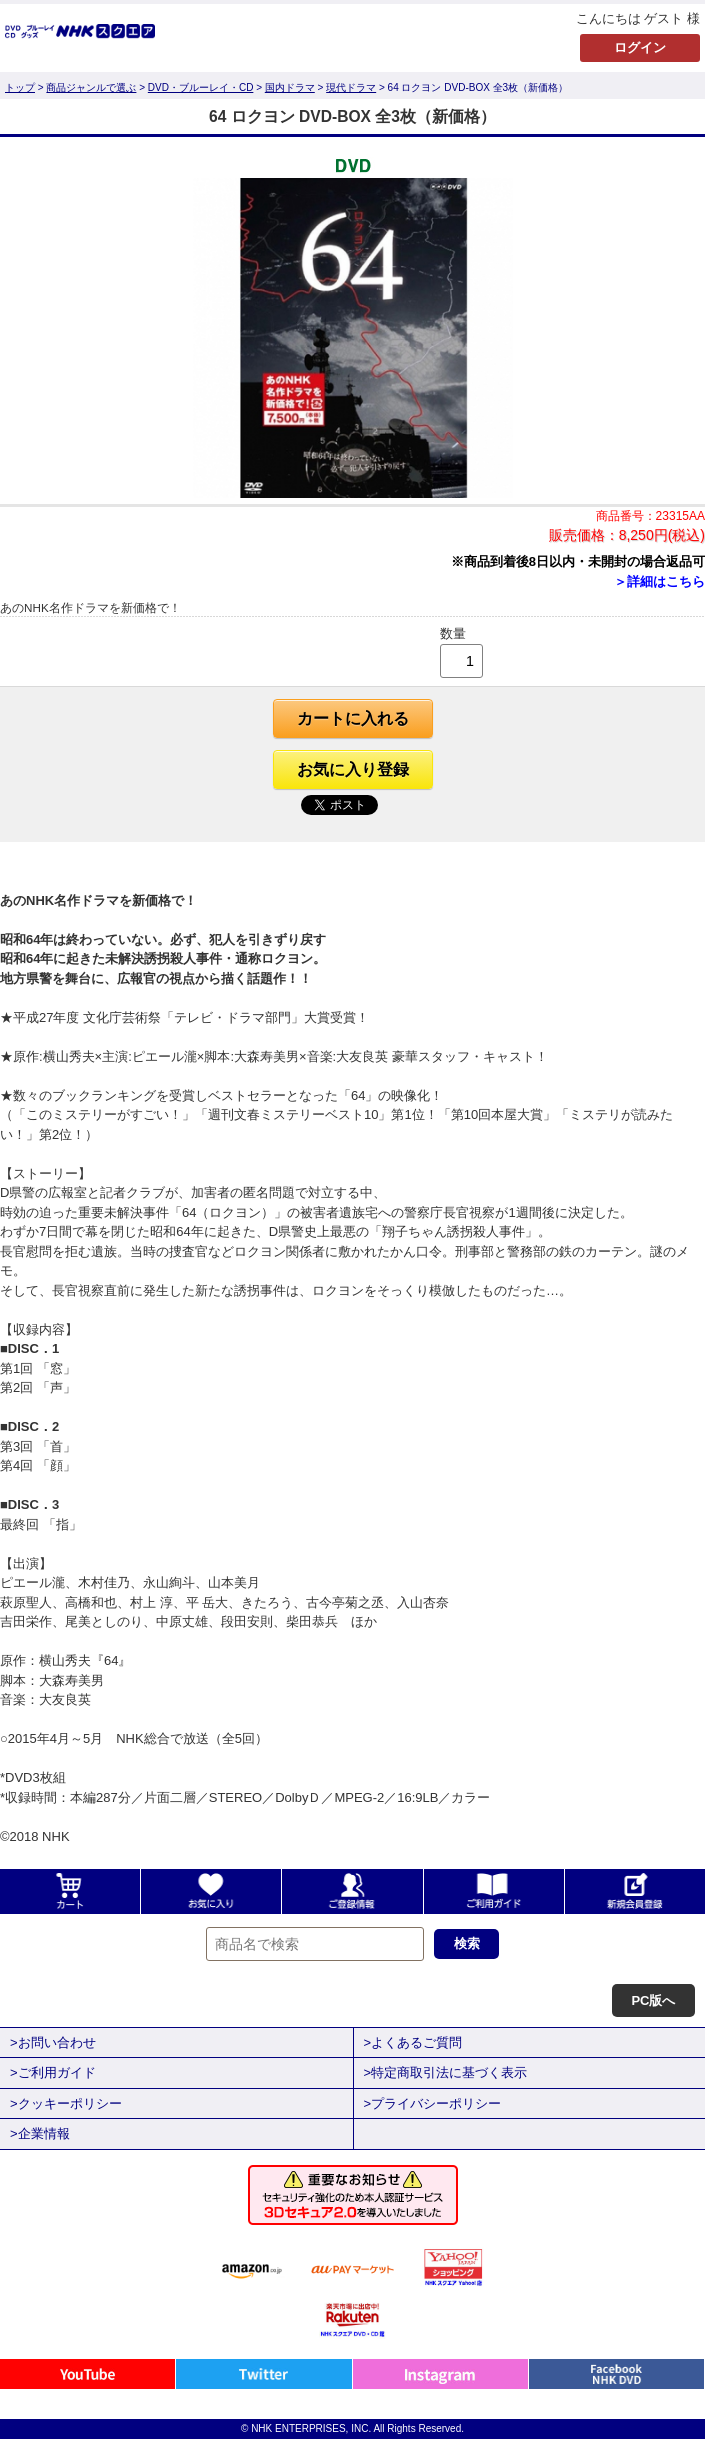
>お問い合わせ (53, 2042)
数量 (453, 633)
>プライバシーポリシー (433, 2103)
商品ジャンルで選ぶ (91, 87)
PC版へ (653, 2000)
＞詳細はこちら (659, 581)
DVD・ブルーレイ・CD (201, 87)
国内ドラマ (290, 87)
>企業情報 (40, 2133)
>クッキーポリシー (66, 2103)
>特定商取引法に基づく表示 (446, 2072)
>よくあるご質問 (413, 2042)
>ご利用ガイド (53, 2072)
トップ (20, 87)
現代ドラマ (351, 87)
